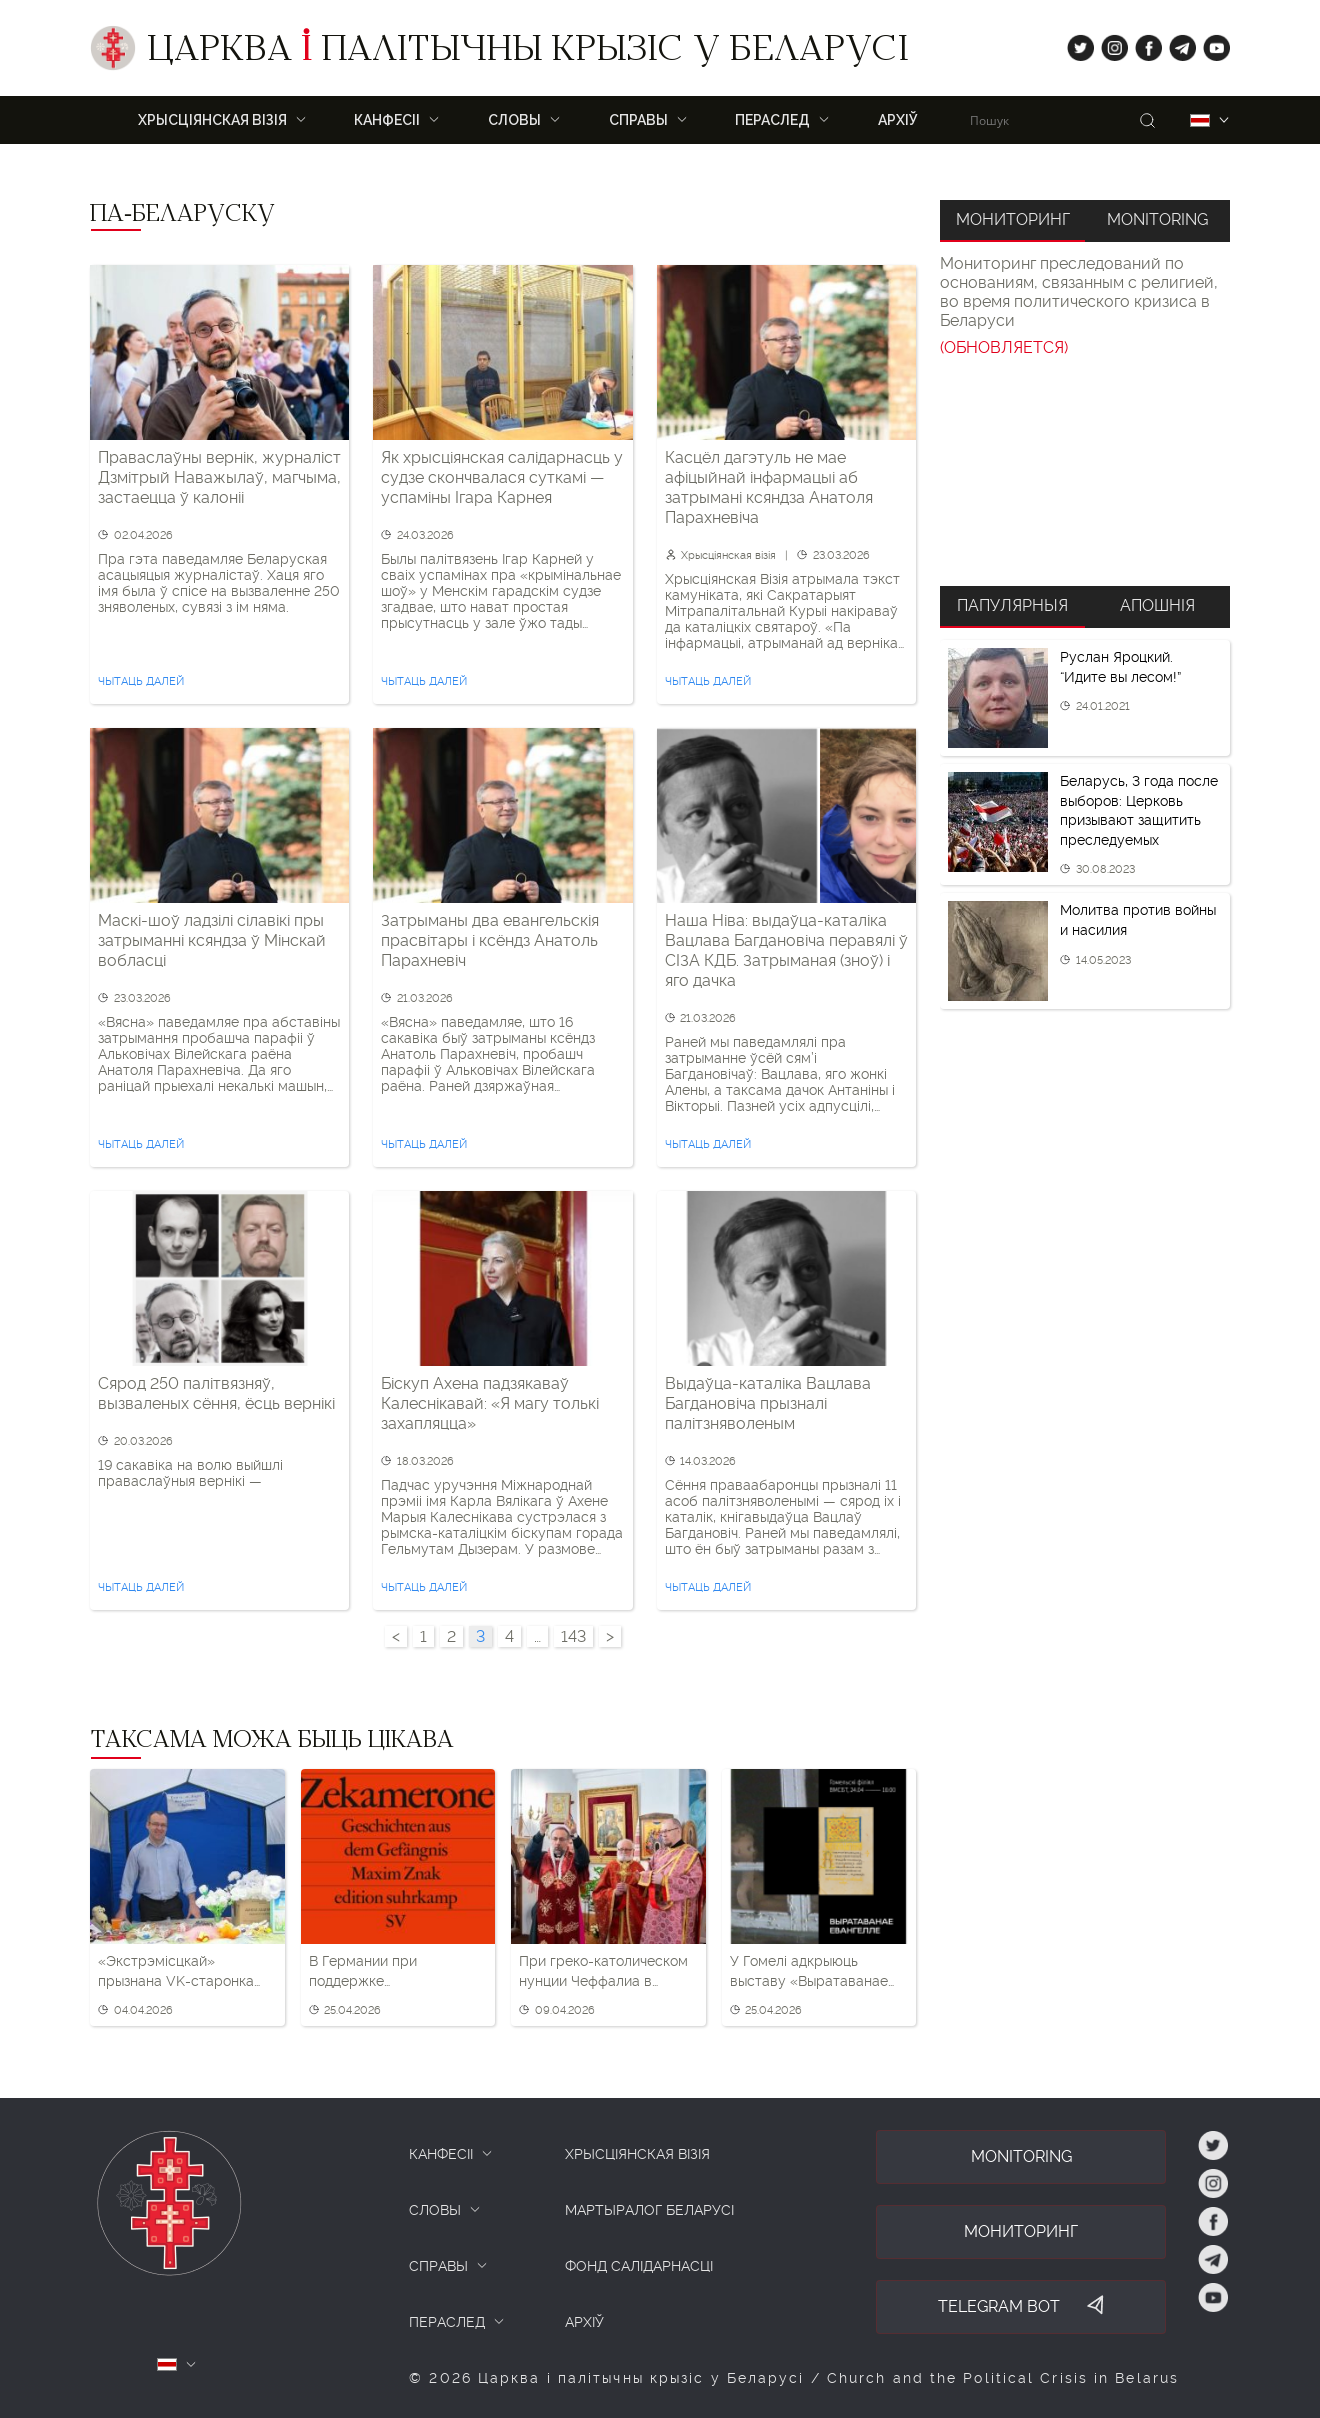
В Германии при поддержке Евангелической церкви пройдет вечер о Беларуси (389, 1972)
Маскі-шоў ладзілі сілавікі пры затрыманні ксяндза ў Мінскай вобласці (212, 940)
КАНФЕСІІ (441, 2154)
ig (1107, 43)
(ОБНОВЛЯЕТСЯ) (1004, 347)
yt (1210, 43)
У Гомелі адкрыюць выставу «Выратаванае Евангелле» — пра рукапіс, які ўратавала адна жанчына (809, 1972)
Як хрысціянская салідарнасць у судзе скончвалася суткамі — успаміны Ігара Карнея (502, 477)
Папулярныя (1012, 605)
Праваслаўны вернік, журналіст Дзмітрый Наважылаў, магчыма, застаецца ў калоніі (219, 477)
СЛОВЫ (435, 2210)
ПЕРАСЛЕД (772, 120)
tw (1076, 43)
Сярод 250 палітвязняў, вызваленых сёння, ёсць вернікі (216, 1393)
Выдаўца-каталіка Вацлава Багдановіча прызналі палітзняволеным (768, 1403)
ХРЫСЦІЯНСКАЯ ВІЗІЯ (212, 120)
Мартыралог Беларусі (649, 2210)
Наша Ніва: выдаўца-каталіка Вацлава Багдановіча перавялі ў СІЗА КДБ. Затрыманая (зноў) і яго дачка (786, 950)
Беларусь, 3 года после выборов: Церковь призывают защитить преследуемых (1139, 810)
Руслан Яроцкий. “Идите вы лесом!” (1120, 667)
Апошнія (1157, 605)
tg (1176, 43)
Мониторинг (1013, 219)
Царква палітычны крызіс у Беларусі (527, 53)
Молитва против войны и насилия (1138, 920)
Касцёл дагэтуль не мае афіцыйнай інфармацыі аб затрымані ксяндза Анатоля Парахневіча (769, 487)
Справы (638, 120)
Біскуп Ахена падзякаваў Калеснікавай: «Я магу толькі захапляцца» (490, 1403)
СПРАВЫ (438, 2266)
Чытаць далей (141, 681)
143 (573, 1636)
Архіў (898, 120)
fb (1142, 43)
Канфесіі (387, 120)
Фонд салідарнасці (639, 2266)
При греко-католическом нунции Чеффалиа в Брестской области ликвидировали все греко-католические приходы (603, 1972)
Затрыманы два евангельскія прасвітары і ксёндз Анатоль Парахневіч (490, 940)
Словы (514, 120)
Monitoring (1157, 219)
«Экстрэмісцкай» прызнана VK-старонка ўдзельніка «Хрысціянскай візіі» (185, 1972)
